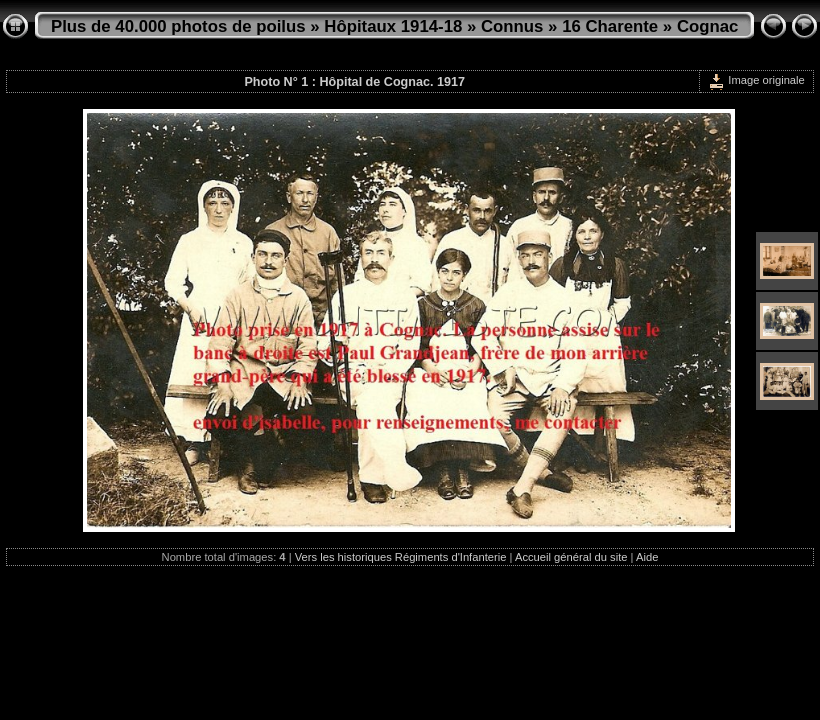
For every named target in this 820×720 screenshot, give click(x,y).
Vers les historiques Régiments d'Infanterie (401, 557)
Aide (647, 557)
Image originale (756, 80)
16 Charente (610, 26)
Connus (512, 26)
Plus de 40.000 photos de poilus (178, 26)
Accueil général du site (571, 557)
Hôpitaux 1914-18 (393, 26)
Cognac (708, 26)
